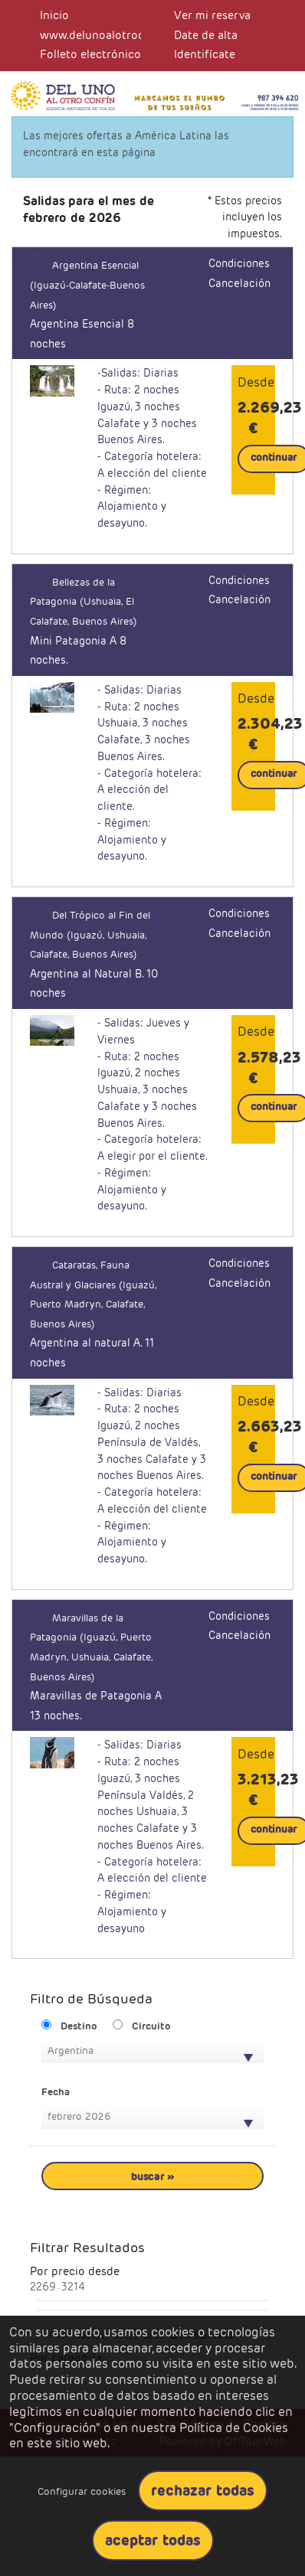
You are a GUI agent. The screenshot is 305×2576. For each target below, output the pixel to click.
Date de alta (206, 35)
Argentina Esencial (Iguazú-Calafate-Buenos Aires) (87, 285)
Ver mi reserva (212, 15)
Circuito (151, 2025)
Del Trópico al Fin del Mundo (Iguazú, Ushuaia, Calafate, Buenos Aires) (90, 935)
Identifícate (204, 54)
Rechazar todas (202, 2490)
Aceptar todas (153, 2540)
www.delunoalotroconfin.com (118, 35)
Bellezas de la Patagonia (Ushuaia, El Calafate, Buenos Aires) (83, 602)
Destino (79, 2025)
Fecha (55, 2091)
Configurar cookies (82, 2491)
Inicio (54, 15)
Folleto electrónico (90, 54)
